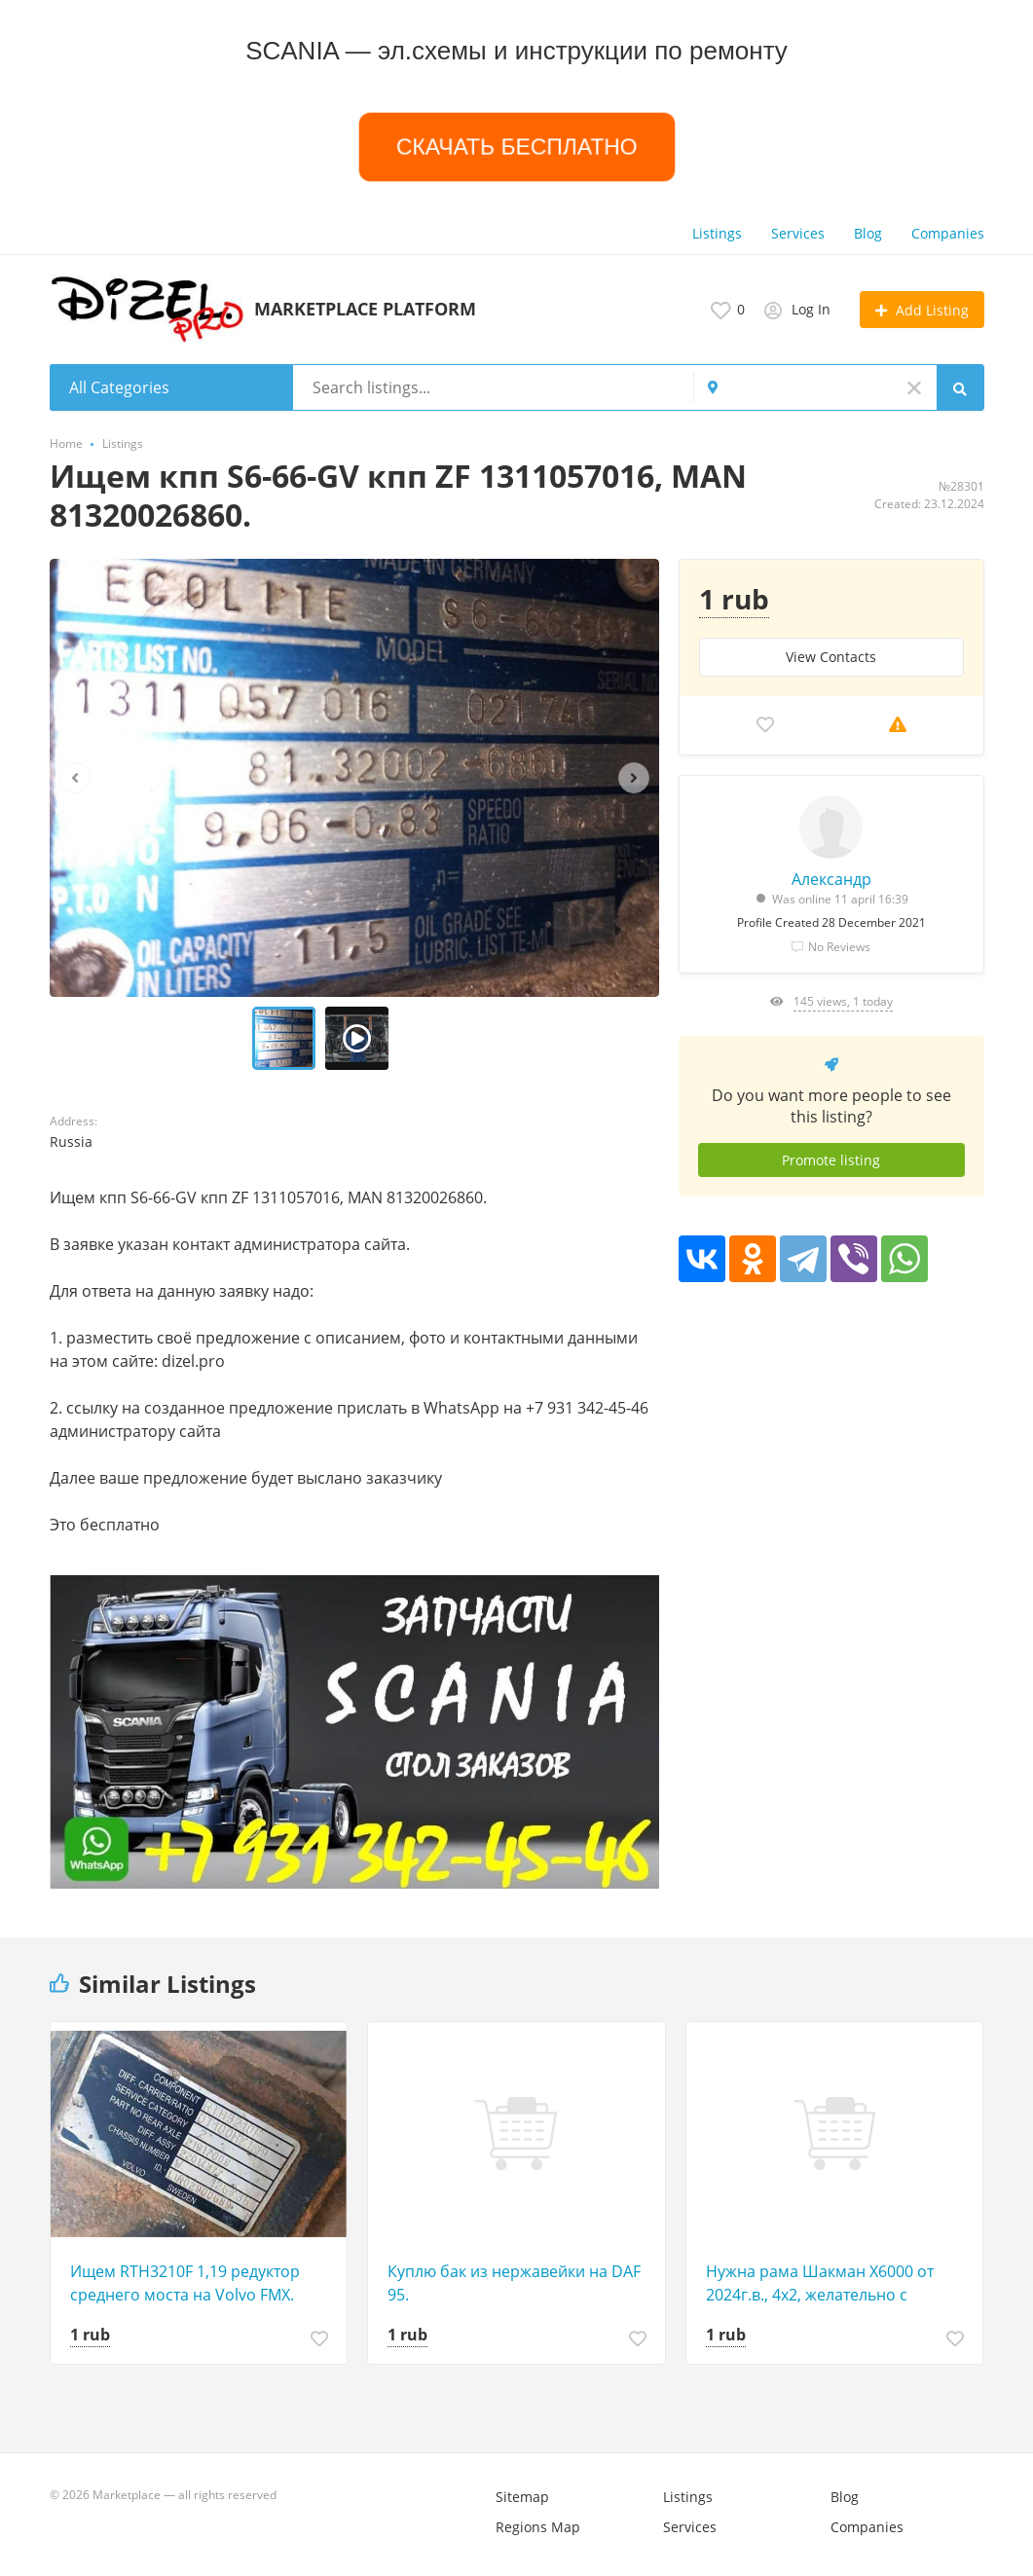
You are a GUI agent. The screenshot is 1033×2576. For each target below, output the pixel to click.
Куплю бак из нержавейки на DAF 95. (514, 2283)
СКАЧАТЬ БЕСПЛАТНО (516, 146)
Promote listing (831, 1160)
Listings (717, 233)
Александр (831, 879)
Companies (947, 233)
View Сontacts (831, 656)
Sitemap (522, 2496)
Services (798, 233)
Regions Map (538, 2527)
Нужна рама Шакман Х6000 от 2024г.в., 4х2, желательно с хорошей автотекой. (820, 2283)
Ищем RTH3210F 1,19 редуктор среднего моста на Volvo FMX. (185, 2283)
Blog (868, 233)
